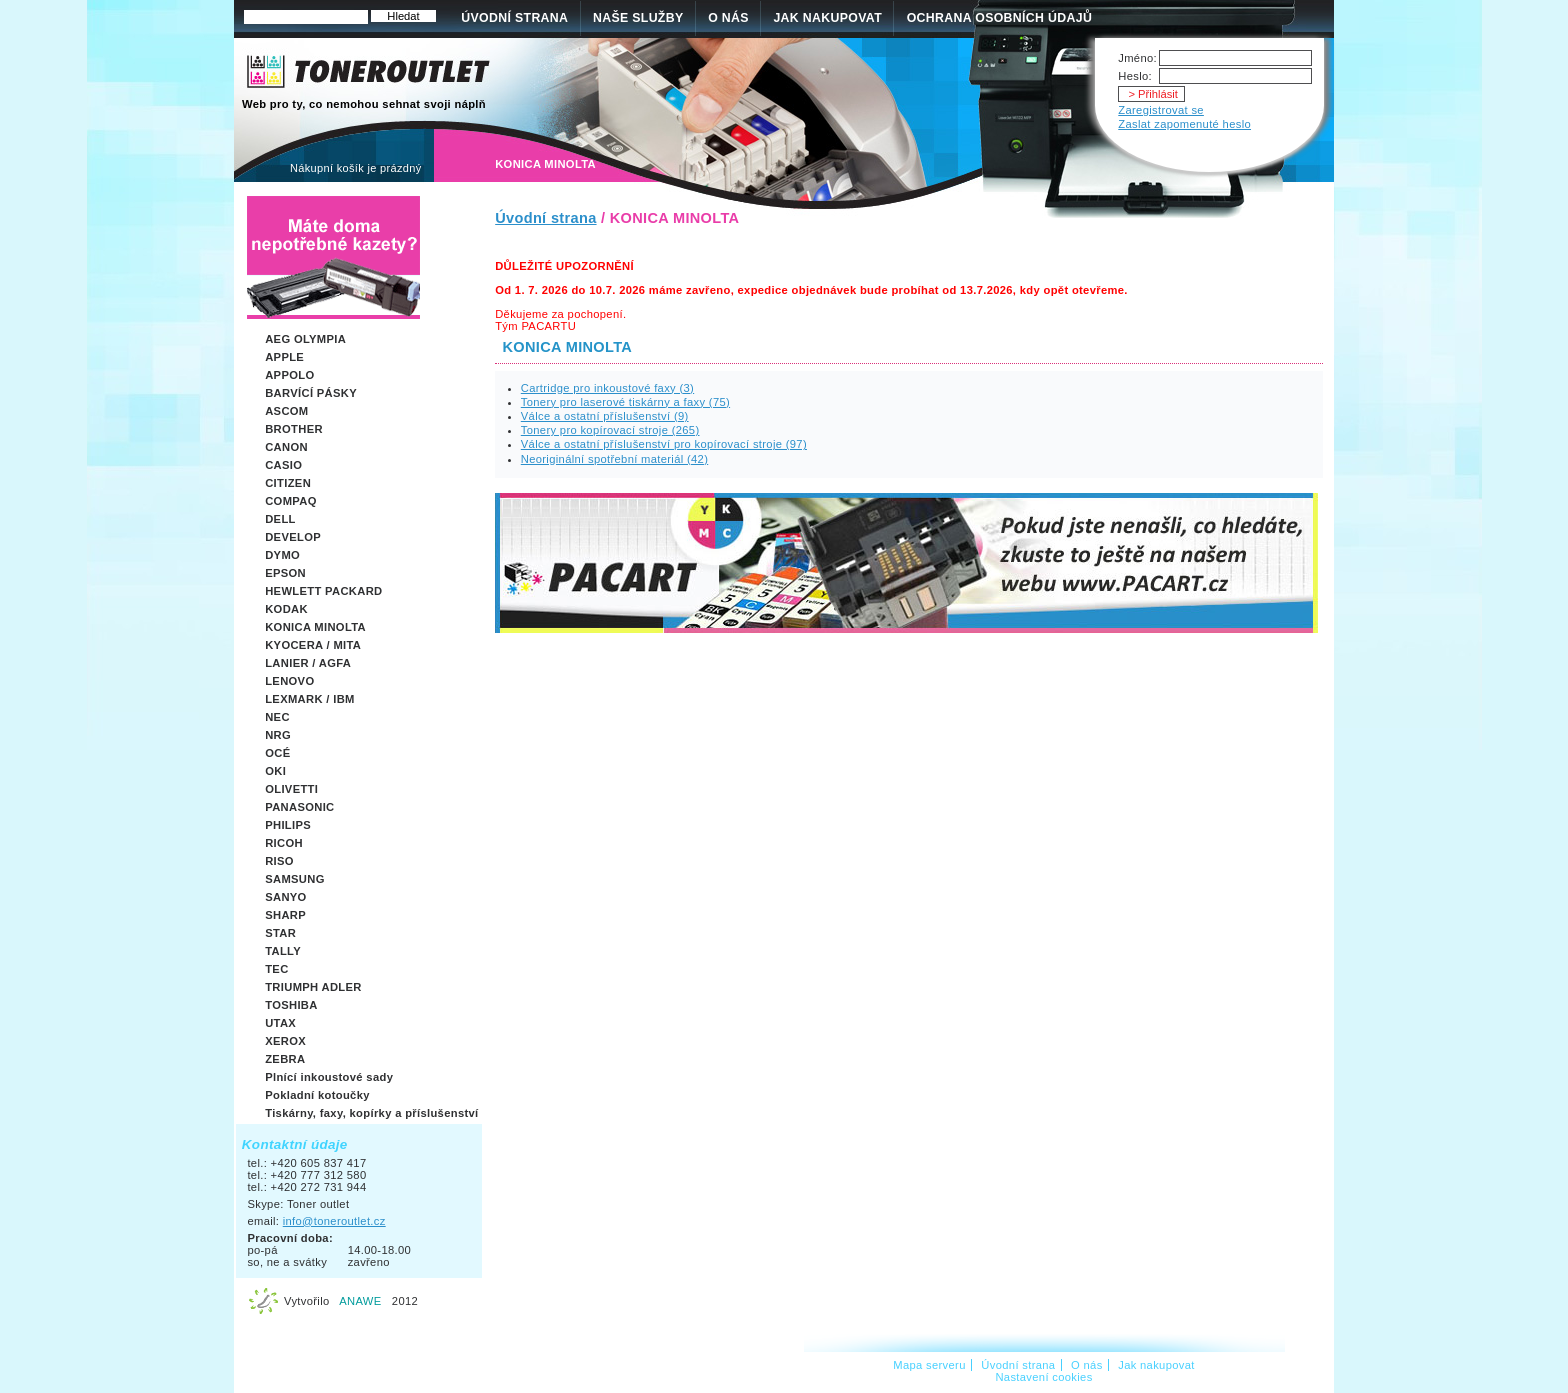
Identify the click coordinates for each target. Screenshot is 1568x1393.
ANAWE (360, 1301)
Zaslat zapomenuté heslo (1184, 124)
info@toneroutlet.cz (334, 1221)
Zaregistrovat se (1161, 110)
